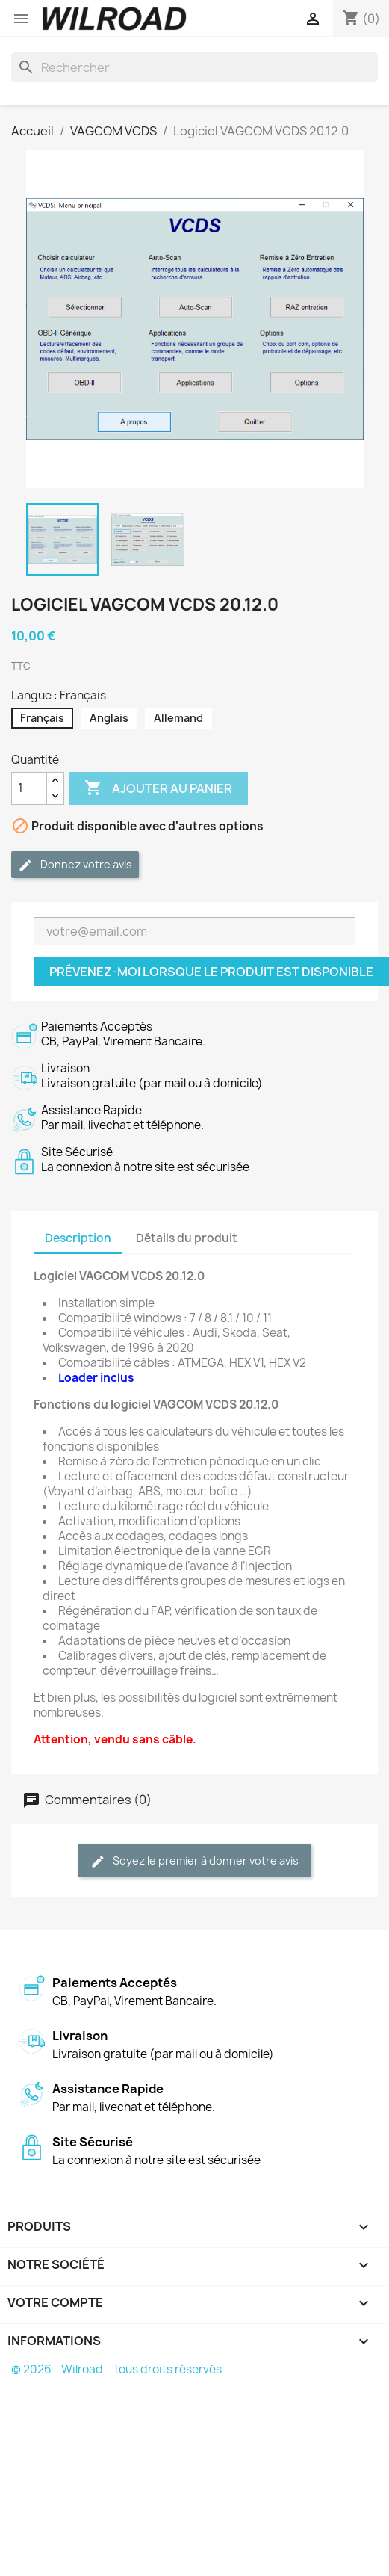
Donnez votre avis (75, 865)
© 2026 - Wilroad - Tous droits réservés (116, 2369)
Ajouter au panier (158, 788)
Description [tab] (78, 1238)
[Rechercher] (194, 67)
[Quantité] (29, 788)
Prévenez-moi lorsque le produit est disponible (211, 971)
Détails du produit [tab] (186, 1238)
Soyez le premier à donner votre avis (194, 1861)
